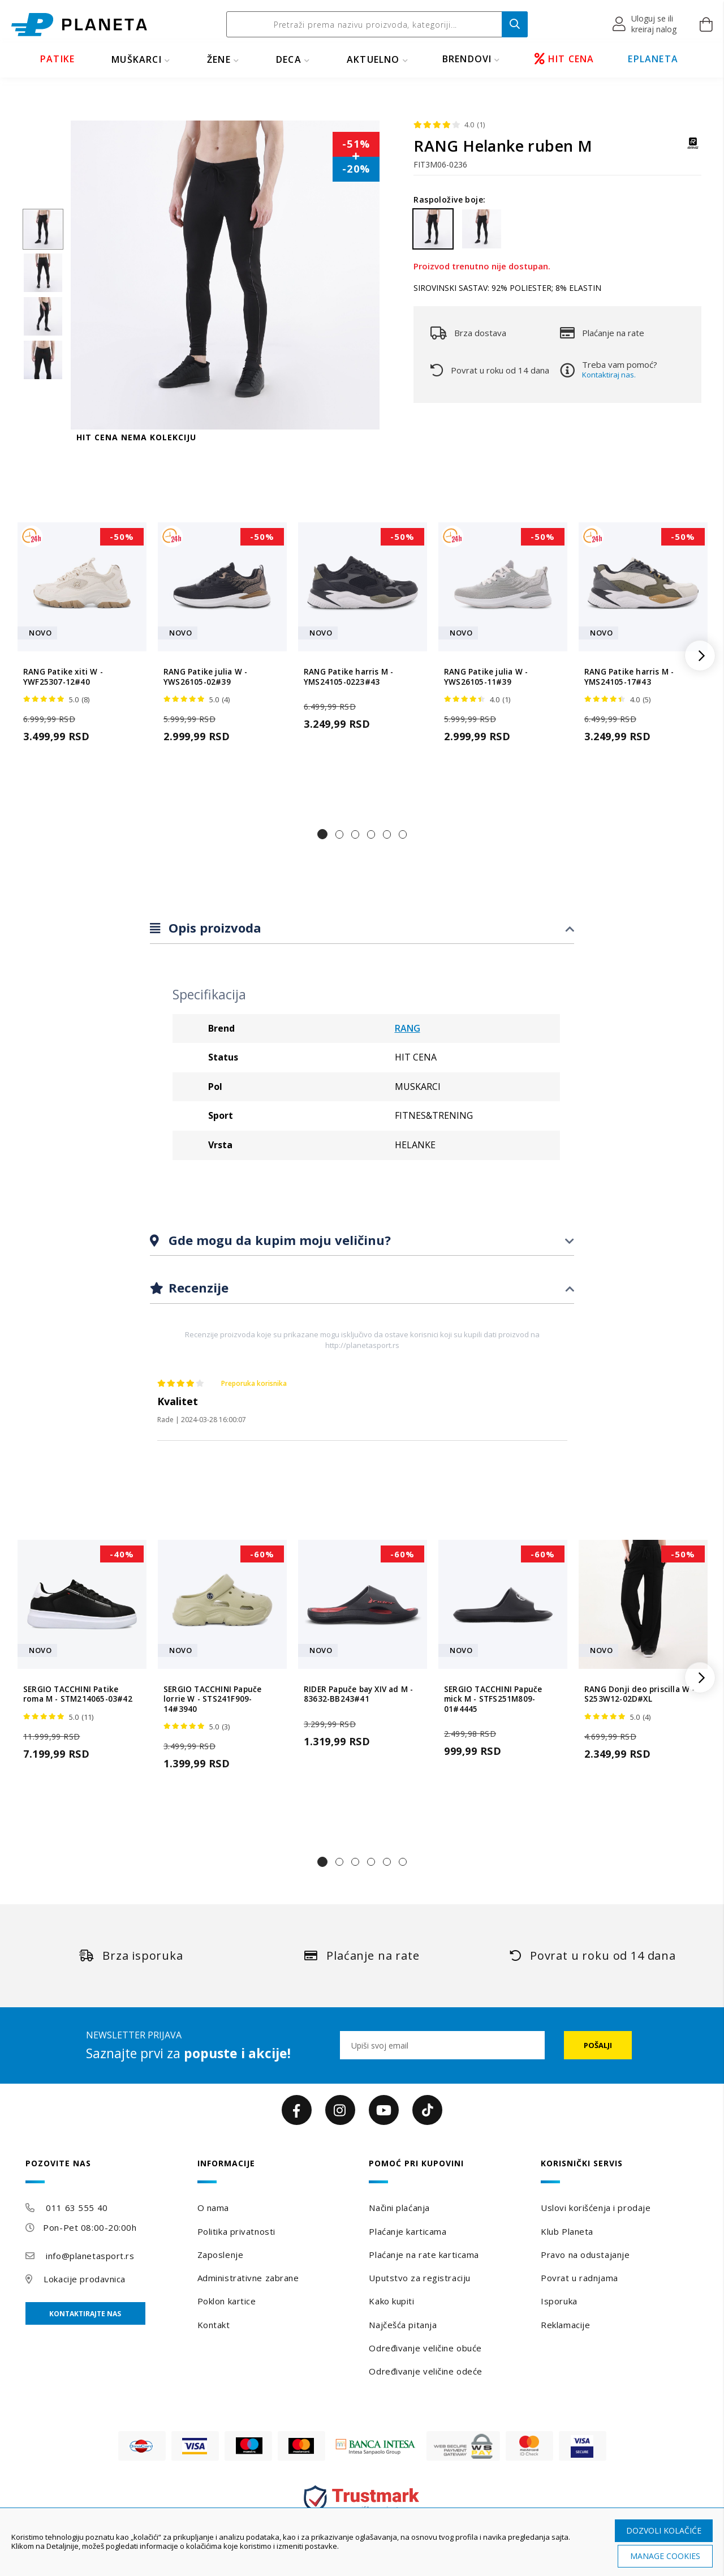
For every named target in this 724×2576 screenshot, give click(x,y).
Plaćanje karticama (407, 2231)
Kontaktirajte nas (85, 2314)
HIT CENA (564, 59)
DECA (288, 59)
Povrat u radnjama (579, 2277)
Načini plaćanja (399, 2207)
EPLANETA (653, 59)
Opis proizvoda (213, 927)
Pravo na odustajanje (585, 2254)
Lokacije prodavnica (85, 2279)
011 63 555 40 (76, 2207)
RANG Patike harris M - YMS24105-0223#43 (348, 676)
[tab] (362, 928)
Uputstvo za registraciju (419, 2277)
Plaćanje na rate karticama (424, 2254)
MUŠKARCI (136, 59)
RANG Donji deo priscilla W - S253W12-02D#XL (639, 1694)
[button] (645, 24)
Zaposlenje (220, 2254)
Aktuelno (373, 59)
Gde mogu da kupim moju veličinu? (278, 1239)
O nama (213, 2207)
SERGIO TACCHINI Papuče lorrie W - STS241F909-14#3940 (212, 1699)
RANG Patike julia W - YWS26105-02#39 (205, 676)
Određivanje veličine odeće (425, 2371)
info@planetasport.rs (90, 2255)
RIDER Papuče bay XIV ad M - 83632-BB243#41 (358, 1694)
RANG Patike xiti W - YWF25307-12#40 (63, 676)
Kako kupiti (391, 2301)
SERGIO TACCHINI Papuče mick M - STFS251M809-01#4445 (493, 1699)
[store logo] (79, 24)
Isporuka (559, 2301)
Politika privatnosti (236, 2231)
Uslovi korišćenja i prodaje (595, 2207)
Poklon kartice (226, 2301)
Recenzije (197, 1287)
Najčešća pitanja (403, 2324)
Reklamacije (565, 2324)
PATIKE (57, 59)
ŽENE (219, 59)
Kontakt (213, 2324)
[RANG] (692, 148)
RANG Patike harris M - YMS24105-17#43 (629, 676)
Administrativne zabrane (248, 2277)
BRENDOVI (467, 59)
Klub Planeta (567, 2231)
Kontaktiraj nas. (609, 375)
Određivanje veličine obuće (425, 2348)
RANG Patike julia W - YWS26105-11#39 (486, 676)
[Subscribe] (598, 2045)
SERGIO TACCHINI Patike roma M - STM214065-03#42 (77, 1694)
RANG (407, 1028)
